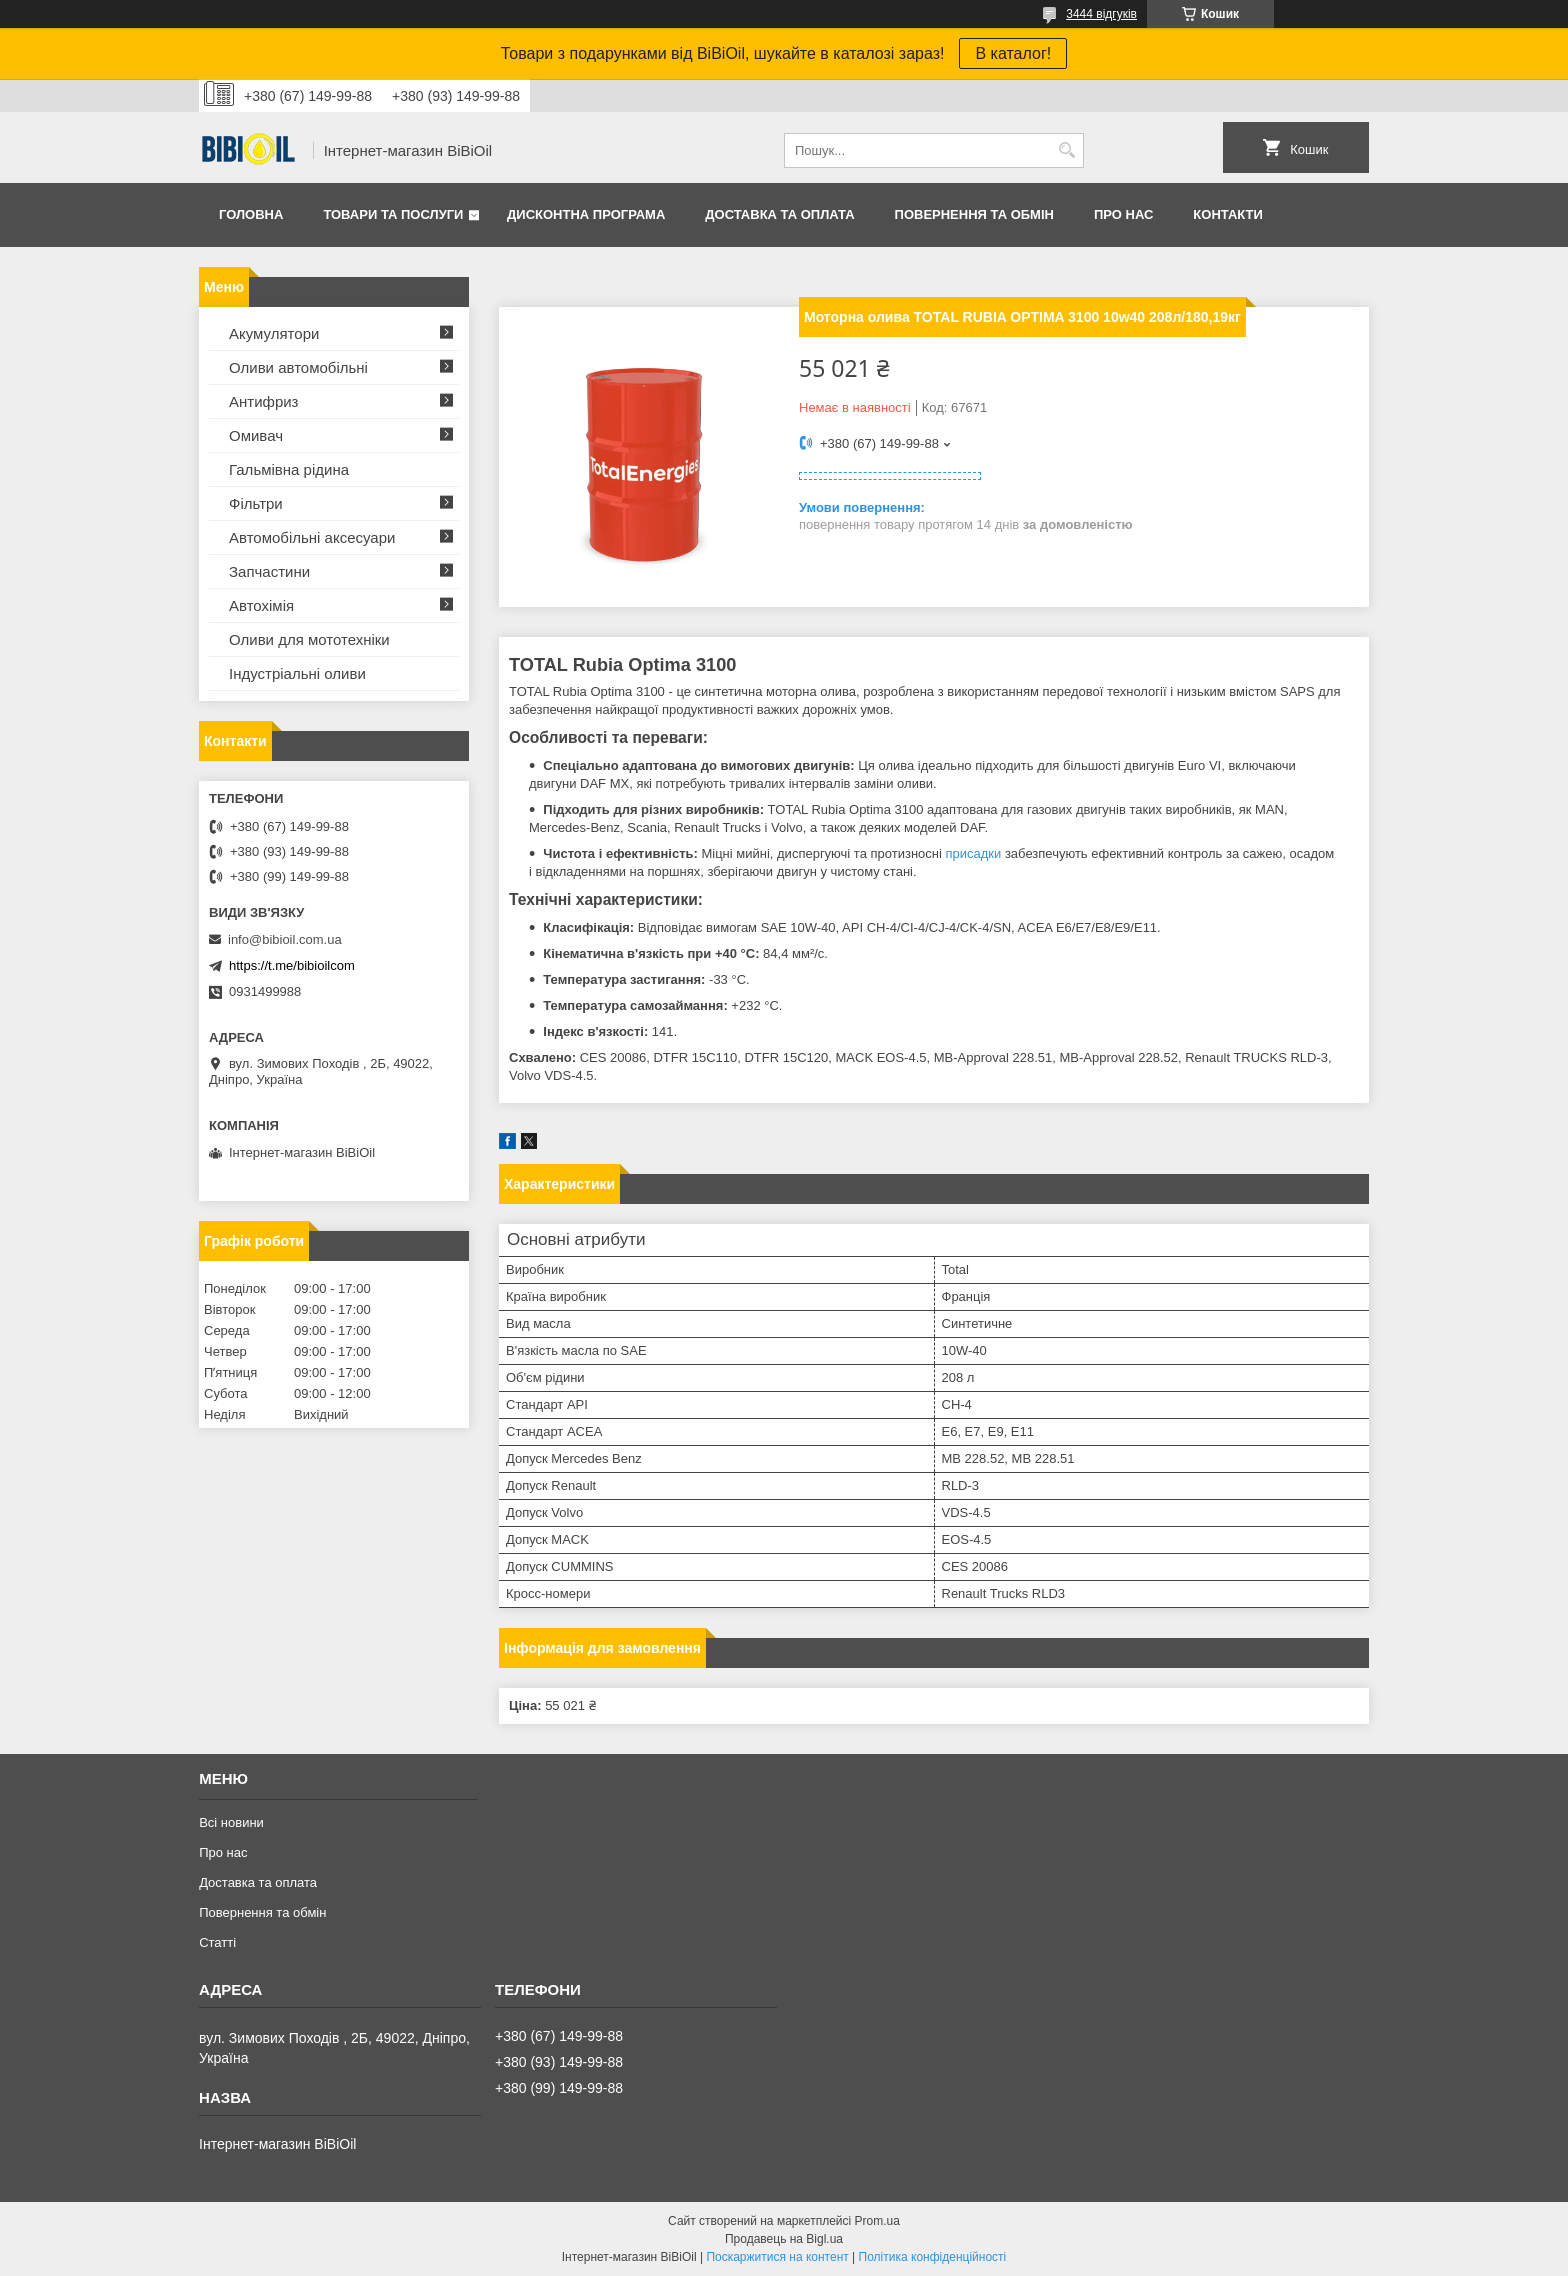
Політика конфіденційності (933, 2257)
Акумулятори (274, 333)
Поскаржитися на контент (777, 2257)
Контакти (1228, 214)
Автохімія (261, 605)
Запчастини (269, 571)
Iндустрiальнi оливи (297, 673)
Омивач (256, 435)
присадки (974, 853)
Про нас (1123, 214)
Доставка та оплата (779, 214)
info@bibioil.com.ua (285, 939)
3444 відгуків (1101, 14)
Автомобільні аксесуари (312, 537)
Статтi (217, 1942)
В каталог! (1013, 53)
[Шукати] (1066, 150)
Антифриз (263, 401)
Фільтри (256, 503)
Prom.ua (877, 2221)
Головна (251, 214)
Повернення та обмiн (974, 214)
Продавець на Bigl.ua (784, 2239)
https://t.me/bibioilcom (292, 965)
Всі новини (231, 1822)
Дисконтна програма (586, 214)
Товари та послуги (393, 214)
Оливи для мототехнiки (309, 639)
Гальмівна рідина (289, 469)
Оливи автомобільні (298, 367)
